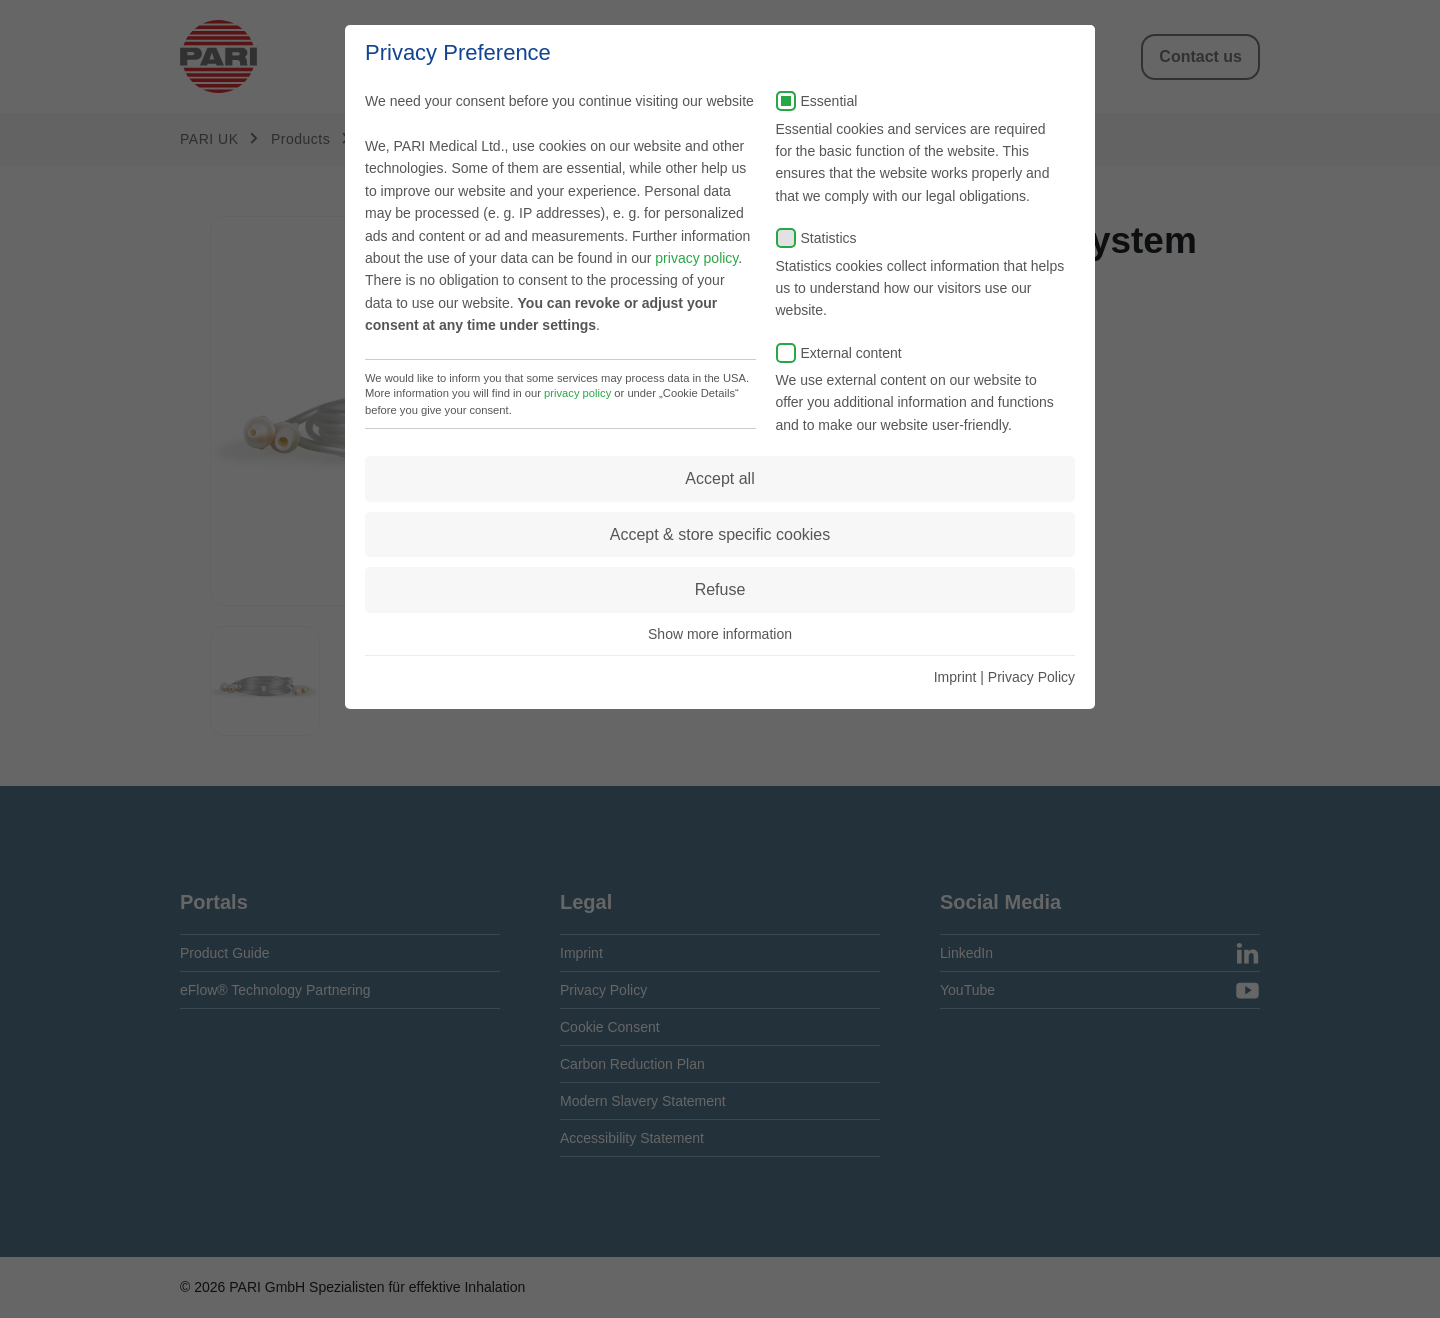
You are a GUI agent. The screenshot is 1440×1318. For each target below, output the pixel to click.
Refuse (720, 589)
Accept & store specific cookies (720, 534)
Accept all (719, 478)
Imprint (955, 677)
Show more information (720, 634)
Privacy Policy (1031, 677)
